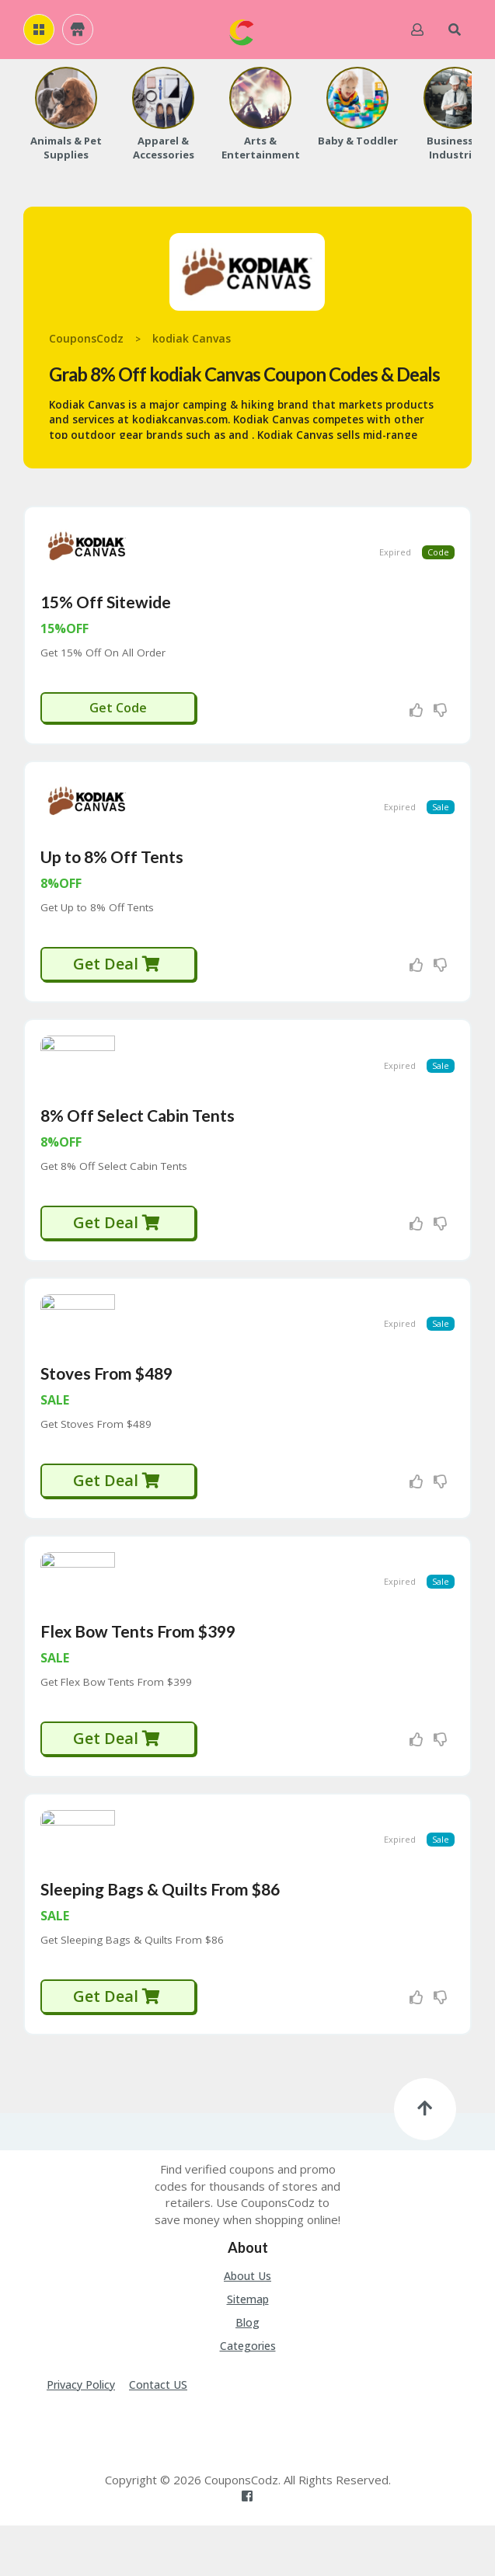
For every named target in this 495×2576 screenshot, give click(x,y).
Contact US (158, 2435)
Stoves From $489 (106, 1406)
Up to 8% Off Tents (111, 873)
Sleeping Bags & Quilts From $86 (160, 1939)
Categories (248, 2396)
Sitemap (248, 2349)
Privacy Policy (81, 2435)
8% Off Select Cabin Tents (137, 1140)
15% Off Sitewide (105, 610)
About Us (247, 2326)
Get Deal (117, 980)
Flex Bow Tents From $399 (137, 1673)
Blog (247, 2372)
